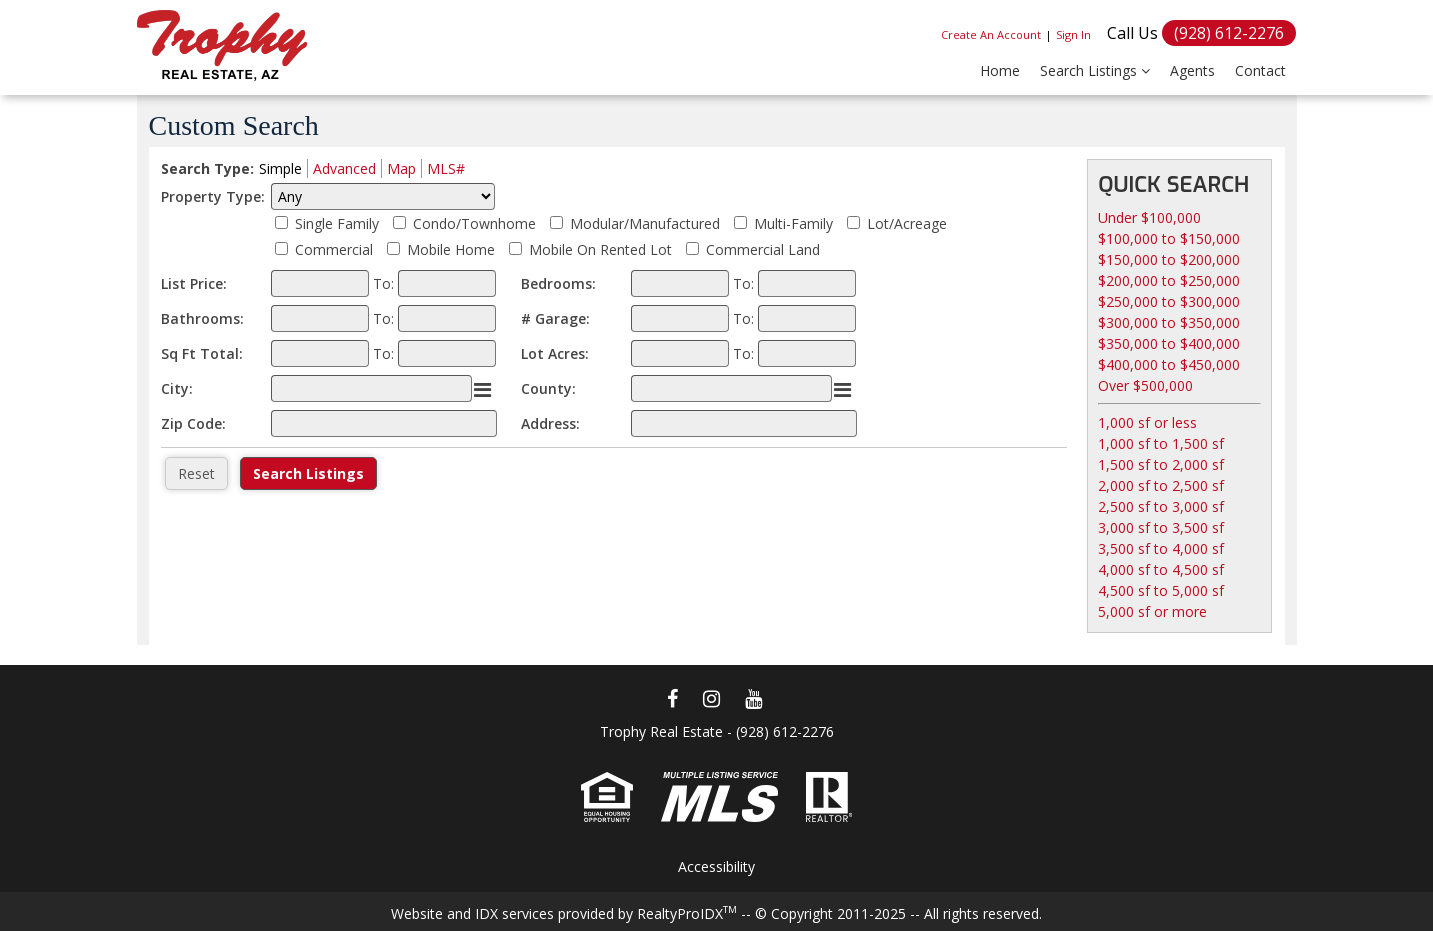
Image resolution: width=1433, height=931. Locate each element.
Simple (280, 168)
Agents (1192, 70)
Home (1000, 70)
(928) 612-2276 (1229, 33)
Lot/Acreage (907, 223)
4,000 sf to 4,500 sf (1161, 569)
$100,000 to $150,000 (1169, 238)
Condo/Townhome (474, 223)
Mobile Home (451, 249)
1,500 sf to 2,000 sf (1161, 464)
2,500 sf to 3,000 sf (1161, 506)
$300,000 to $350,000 (1169, 322)
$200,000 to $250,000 (1169, 280)
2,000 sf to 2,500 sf (1161, 485)
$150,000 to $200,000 (1169, 259)
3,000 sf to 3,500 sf (1161, 527)
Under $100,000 (1149, 217)
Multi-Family (793, 223)
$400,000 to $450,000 (1169, 364)
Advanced (344, 168)
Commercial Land (763, 249)
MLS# (446, 168)
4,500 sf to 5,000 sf (1161, 590)
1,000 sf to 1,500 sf (1161, 443)
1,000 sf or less (1147, 422)
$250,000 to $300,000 (1169, 301)
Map (401, 168)
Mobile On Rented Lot (600, 249)
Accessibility (716, 866)
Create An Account (991, 34)
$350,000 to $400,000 (1169, 343)
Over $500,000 (1145, 385)
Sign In (1073, 34)
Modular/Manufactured (645, 223)
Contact (1260, 70)
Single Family (337, 223)
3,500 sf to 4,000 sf (1161, 548)
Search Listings (1095, 70)
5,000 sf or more (1152, 611)
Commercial (334, 249)
